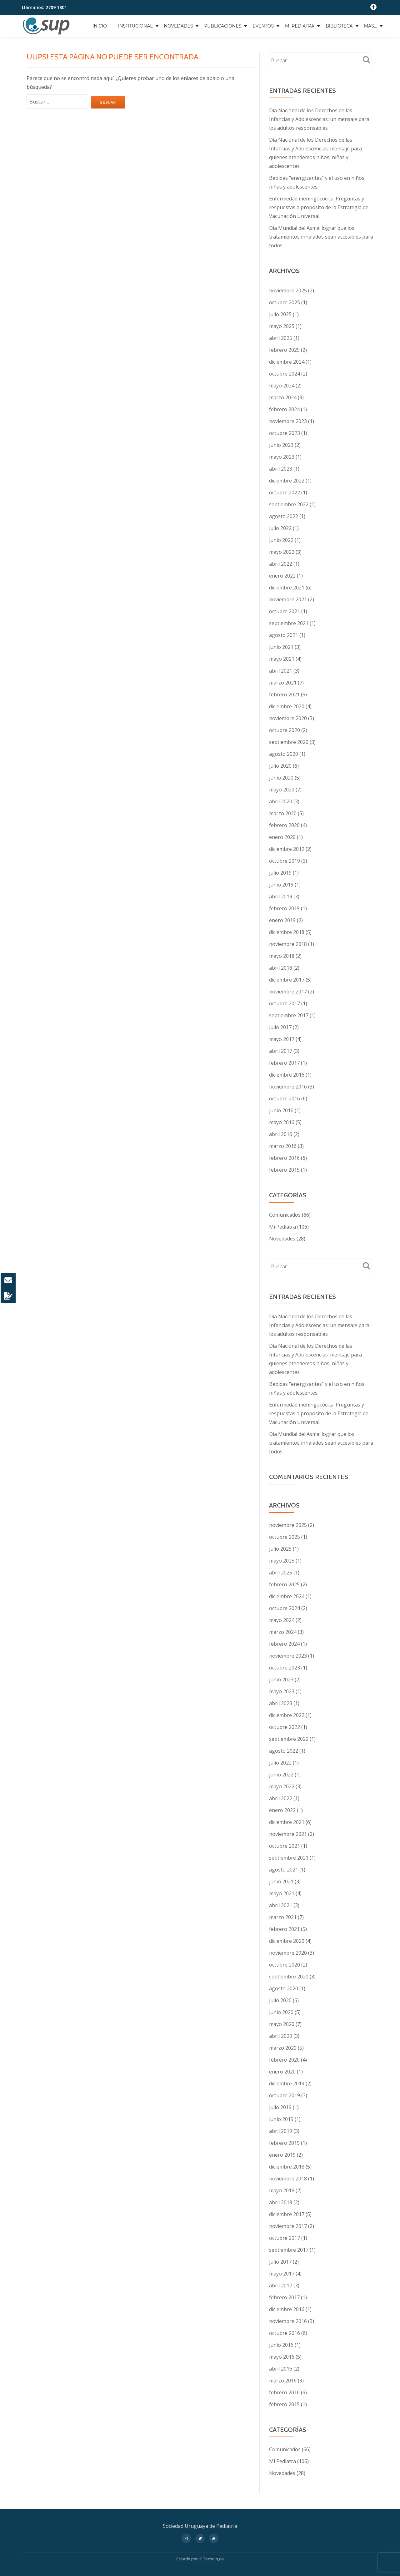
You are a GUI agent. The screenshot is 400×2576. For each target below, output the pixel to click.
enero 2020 (282, 837)
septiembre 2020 (288, 742)
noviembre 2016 (288, 1086)
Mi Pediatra (299, 26)
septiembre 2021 (288, 623)
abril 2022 (280, 563)
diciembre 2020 (286, 706)
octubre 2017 (284, 1003)
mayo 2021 (281, 658)
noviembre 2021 (288, 599)
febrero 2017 (284, 1062)
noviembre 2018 (288, 944)
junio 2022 (281, 540)
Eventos (263, 26)
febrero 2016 (284, 1157)
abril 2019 (280, 896)
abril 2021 (280, 670)
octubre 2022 (284, 492)
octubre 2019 (284, 860)
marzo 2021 (283, 682)
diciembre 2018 (286, 932)
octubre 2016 (284, 1098)
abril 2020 (280, 801)
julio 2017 (280, 1027)
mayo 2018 (281, 955)
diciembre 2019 (286, 849)
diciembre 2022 (286, 480)
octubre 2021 (284, 611)
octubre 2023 (284, 433)
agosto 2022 (283, 516)
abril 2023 (280, 468)
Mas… (370, 26)
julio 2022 (280, 528)
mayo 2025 (281, 326)
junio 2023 (281, 445)
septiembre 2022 (288, 504)
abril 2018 (280, 967)
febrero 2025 (284, 349)
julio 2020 (280, 765)
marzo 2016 (283, 1146)
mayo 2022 (281, 551)
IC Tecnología (211, 2559)
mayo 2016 (281, 1122)
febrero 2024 (284, 409)
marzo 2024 (283, 397)
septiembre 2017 (288, 1015)
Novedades (178, 26)
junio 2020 (281, 777)
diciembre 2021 (286, 587)
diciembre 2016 (286, 1074)
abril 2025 (280, 338)
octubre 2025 (284, 302)
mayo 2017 (281, 1039)
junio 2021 (281, 647)
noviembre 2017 (288, 991)
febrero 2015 (284, 1169)
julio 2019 (280, 872)
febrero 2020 (284, 825)
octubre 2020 (284, 730)
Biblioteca (339, 26)
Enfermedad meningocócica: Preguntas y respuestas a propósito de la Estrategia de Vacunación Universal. (318, 207)
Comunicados (285, 1214)
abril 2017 (280, 1051)
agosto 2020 (283, 753)
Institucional (135, 26)
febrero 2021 (284, 694)
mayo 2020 (281, 789)
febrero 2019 (284, 908)
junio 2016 (281, 1110)
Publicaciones (222, 26)
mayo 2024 (281, 385)
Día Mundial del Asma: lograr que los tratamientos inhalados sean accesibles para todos (321, 237)
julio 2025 (280, 314)
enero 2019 (282, 920)
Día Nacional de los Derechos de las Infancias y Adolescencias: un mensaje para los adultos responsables (319, 119)
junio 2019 (281, 884)
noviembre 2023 (288, 421)
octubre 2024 (284, 373)
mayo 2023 (281, 456)
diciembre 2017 (286, 979)
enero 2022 (282, 575)
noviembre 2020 (288, 718)
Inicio (99, 26)
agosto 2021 (283, 635)
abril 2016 (280, 1134)
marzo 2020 (283, 813)
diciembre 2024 (286, 361)
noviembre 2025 (288, 290)
